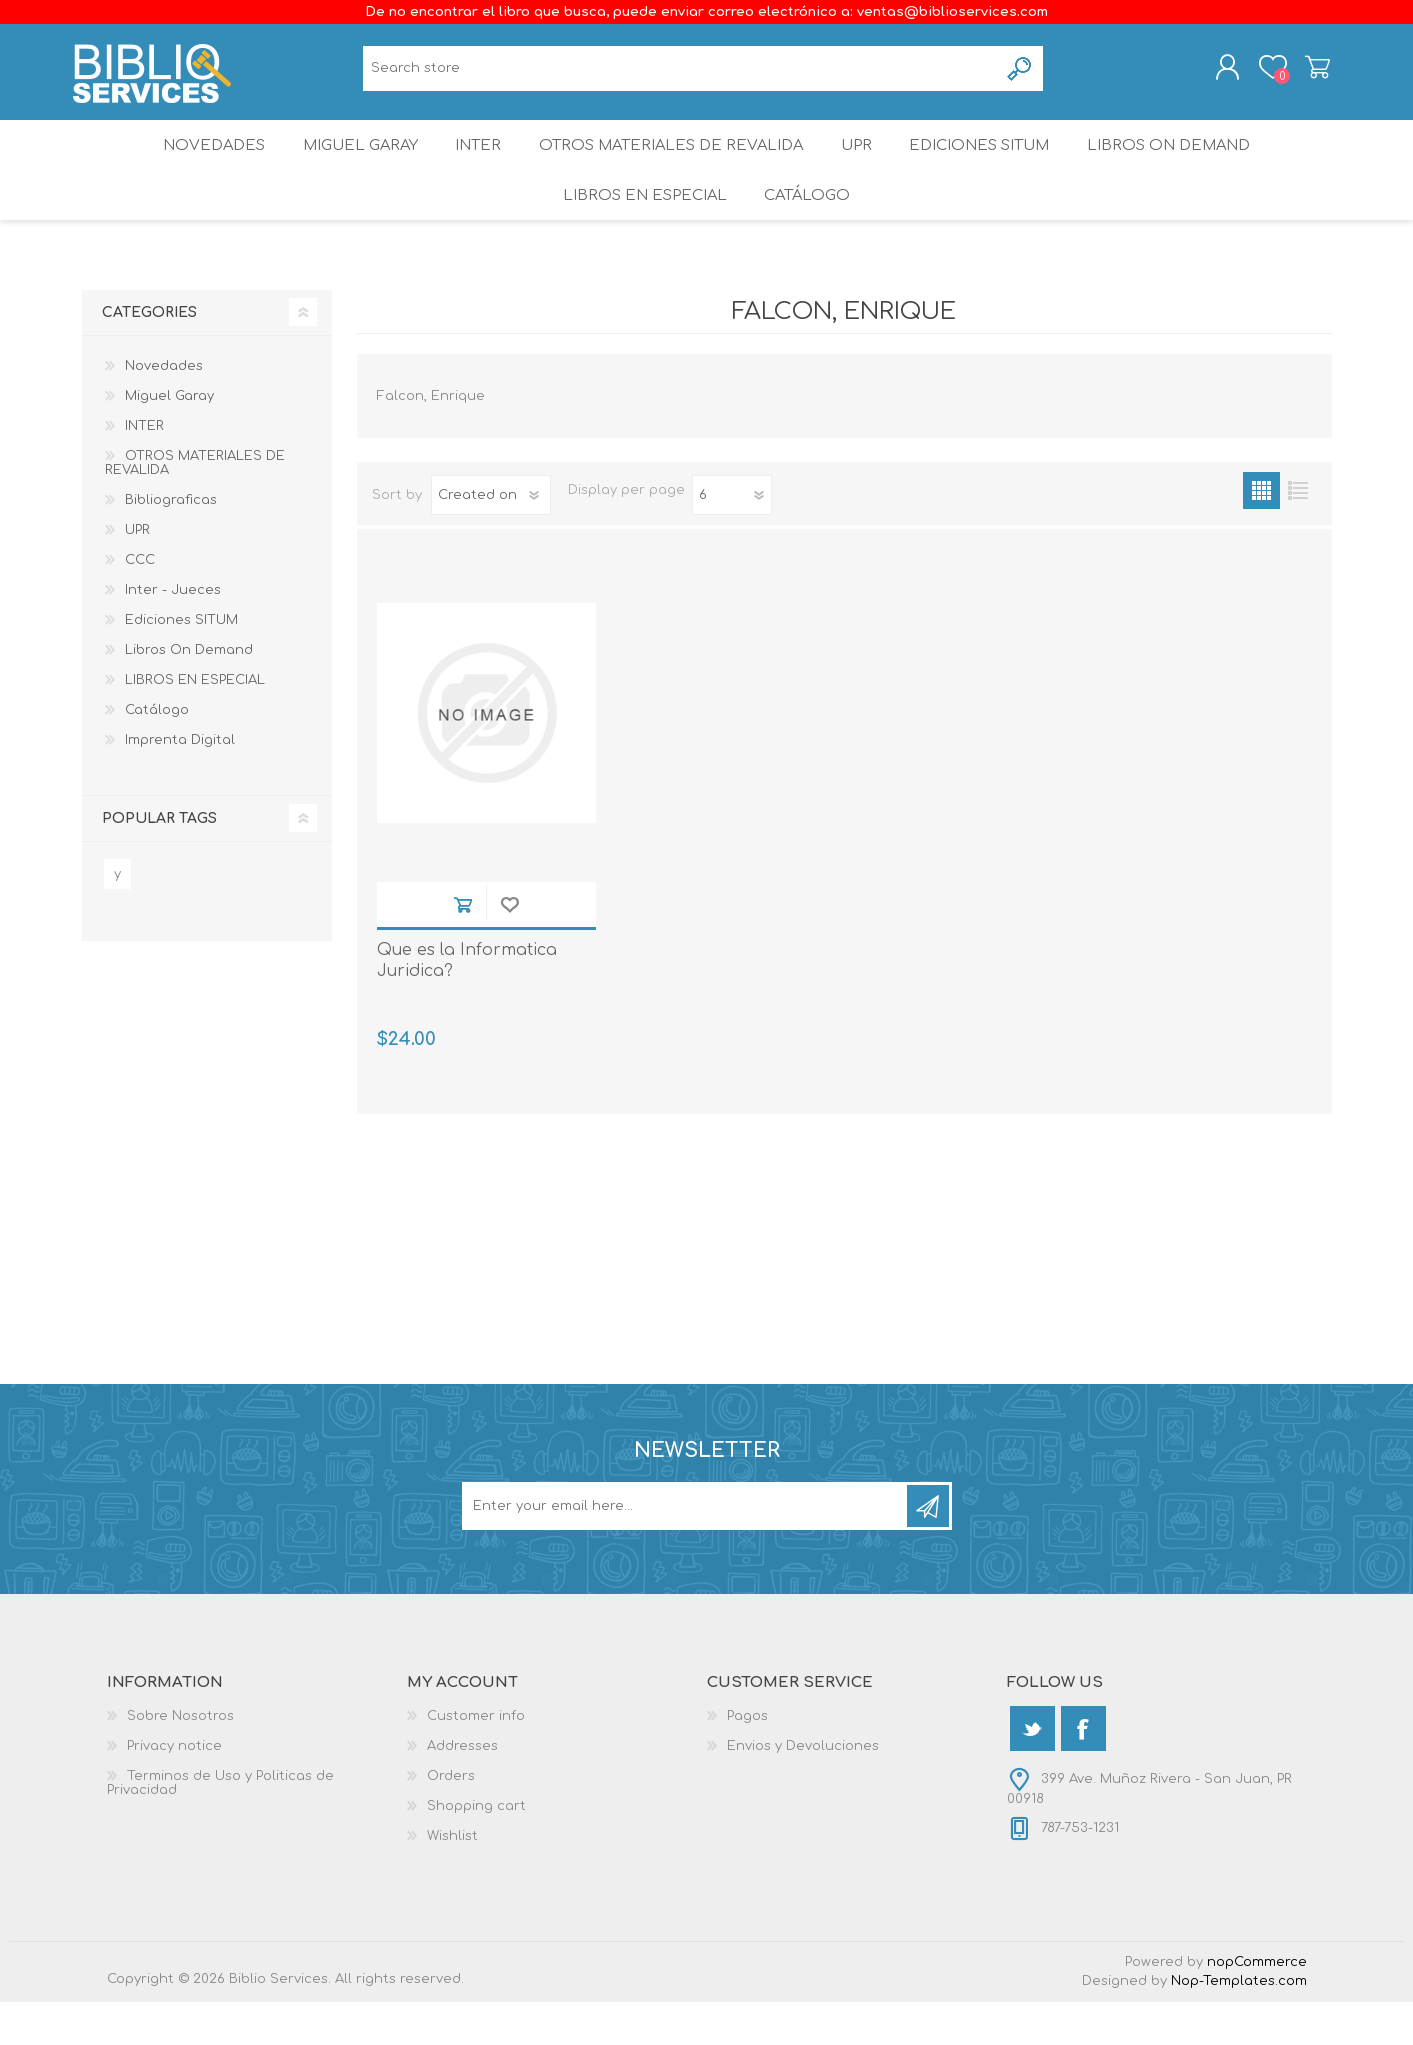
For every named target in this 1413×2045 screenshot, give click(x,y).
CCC (140, 602)
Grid (1261, 532)
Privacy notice (174, 1789)
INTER (475, 164)
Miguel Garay (347, 164)
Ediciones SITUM (995, 164)
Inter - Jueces (173, 632)
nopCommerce (1257, 2005)
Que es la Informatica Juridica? (467, 1003)
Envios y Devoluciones (803, 1789)
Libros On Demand (1190, 164)
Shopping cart (1309, 73)
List (1298, 532)
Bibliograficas (171, 542)
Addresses (462, 1789)
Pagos (747, 1759)
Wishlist (452, 1879)
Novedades (193, 164)
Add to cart (462, 947)
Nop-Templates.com (1239, 2024)
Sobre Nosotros (180, 1759)
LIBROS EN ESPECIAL (640, 229)
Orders (451, 1819)
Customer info (476, 1759)
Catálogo (809, 229)
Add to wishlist (509, 947)
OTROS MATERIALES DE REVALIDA (672, 164)
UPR (862, 164)
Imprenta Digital (180, 782)
